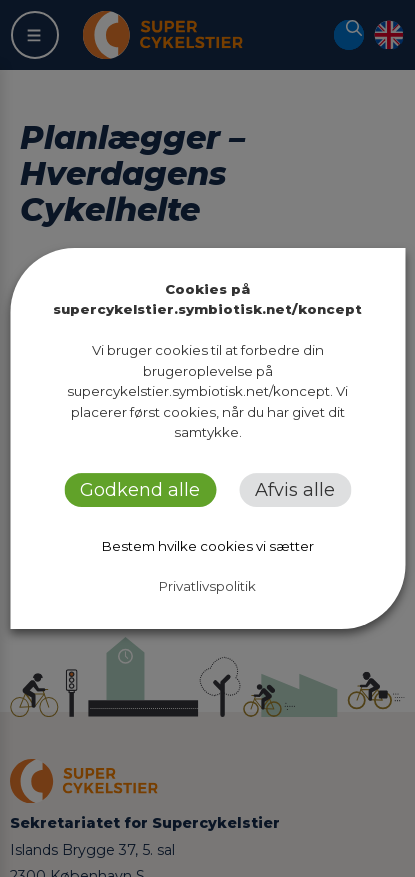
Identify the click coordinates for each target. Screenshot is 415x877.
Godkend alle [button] (140, 490)
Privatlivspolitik (207, 586)
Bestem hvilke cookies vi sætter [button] (208, 546)
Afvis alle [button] (295, 490)
